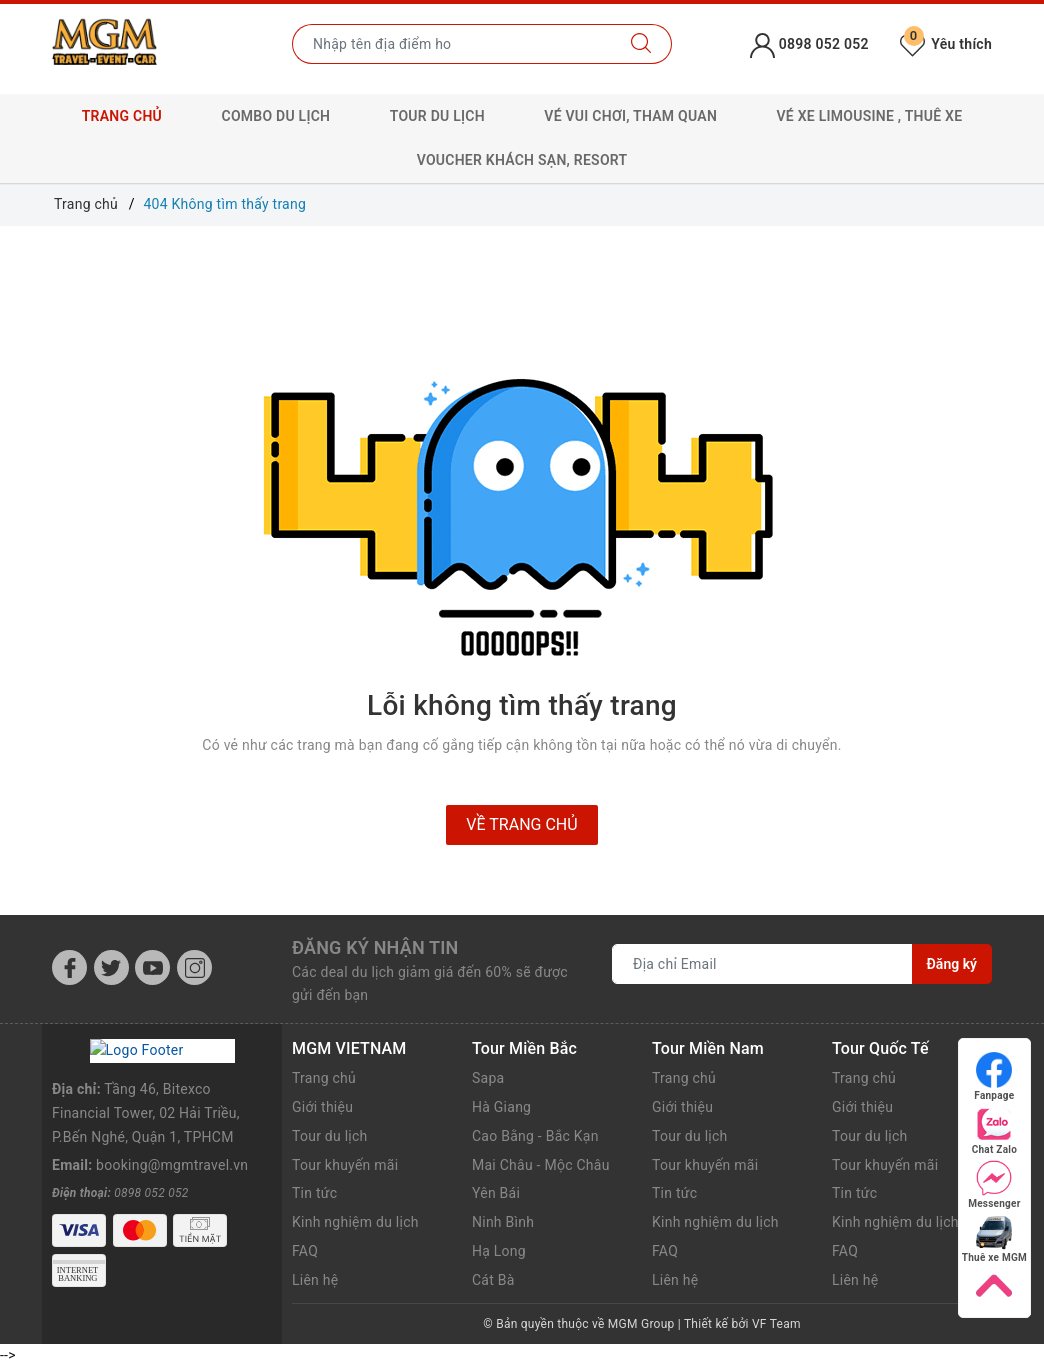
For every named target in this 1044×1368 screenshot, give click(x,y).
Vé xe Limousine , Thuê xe (870, 116)
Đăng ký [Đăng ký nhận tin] (952, 964)
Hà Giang (501, 1107)
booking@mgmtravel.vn (172, 1143)
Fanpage (994, 1076)
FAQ (305, 1251)
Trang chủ (122, 116)
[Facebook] (69, 967)
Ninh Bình (503, 1222)
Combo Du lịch (276, 116)
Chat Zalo (994, 1130)
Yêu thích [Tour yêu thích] (946, 44)
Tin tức (314, 1193)
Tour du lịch (330, 1136)
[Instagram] (194, 967)
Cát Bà (493, 1280)
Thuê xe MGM (994, 1238)
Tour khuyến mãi (345, 1165)
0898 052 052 (151, 1170)
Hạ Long (499, 1251)
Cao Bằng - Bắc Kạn (535, 1136)
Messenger (994, 1184)
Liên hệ (315, 1280)
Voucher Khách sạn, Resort (522, 160)
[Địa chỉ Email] (762, 964)
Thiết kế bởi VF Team (742, 1324)
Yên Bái (496, 1193)
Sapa (488, 1078)
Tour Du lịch (437, 116)
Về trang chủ (521, 824)
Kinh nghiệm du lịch (355, 1222)
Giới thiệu (322, 1107)
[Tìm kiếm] (641, 44)
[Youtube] (152, 967)
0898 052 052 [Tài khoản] (809, 44)
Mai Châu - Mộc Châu (541, 1165)
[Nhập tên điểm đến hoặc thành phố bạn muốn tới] (452, 44)
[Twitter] (111, 967)
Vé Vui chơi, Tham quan (630, 116)
